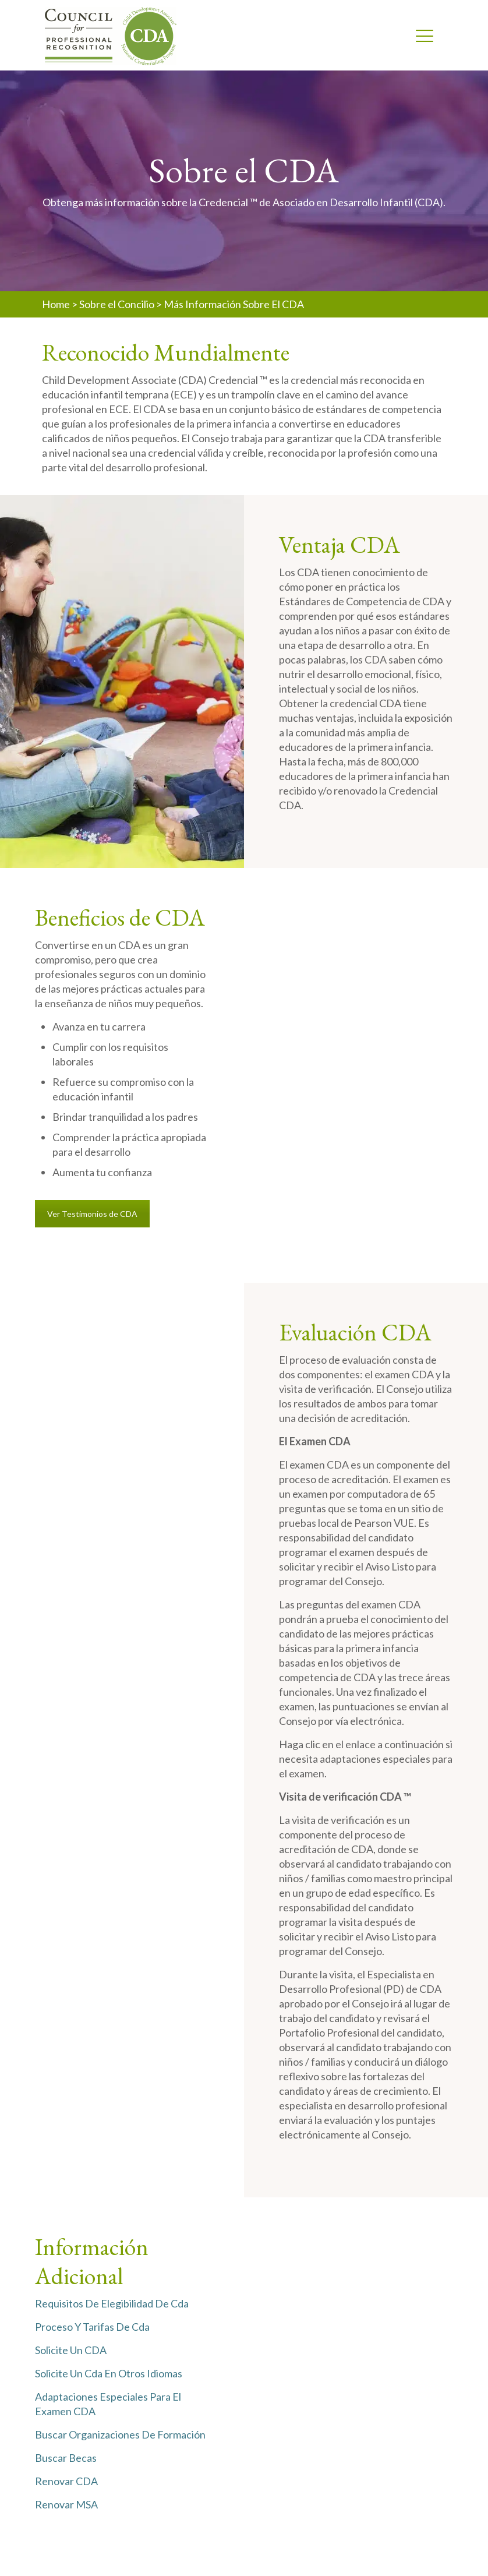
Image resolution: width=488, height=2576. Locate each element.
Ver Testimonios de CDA (92, 1214)
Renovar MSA (66, 2504)
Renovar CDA (66, 2481)
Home (56, 304)
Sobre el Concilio (116, 304)
